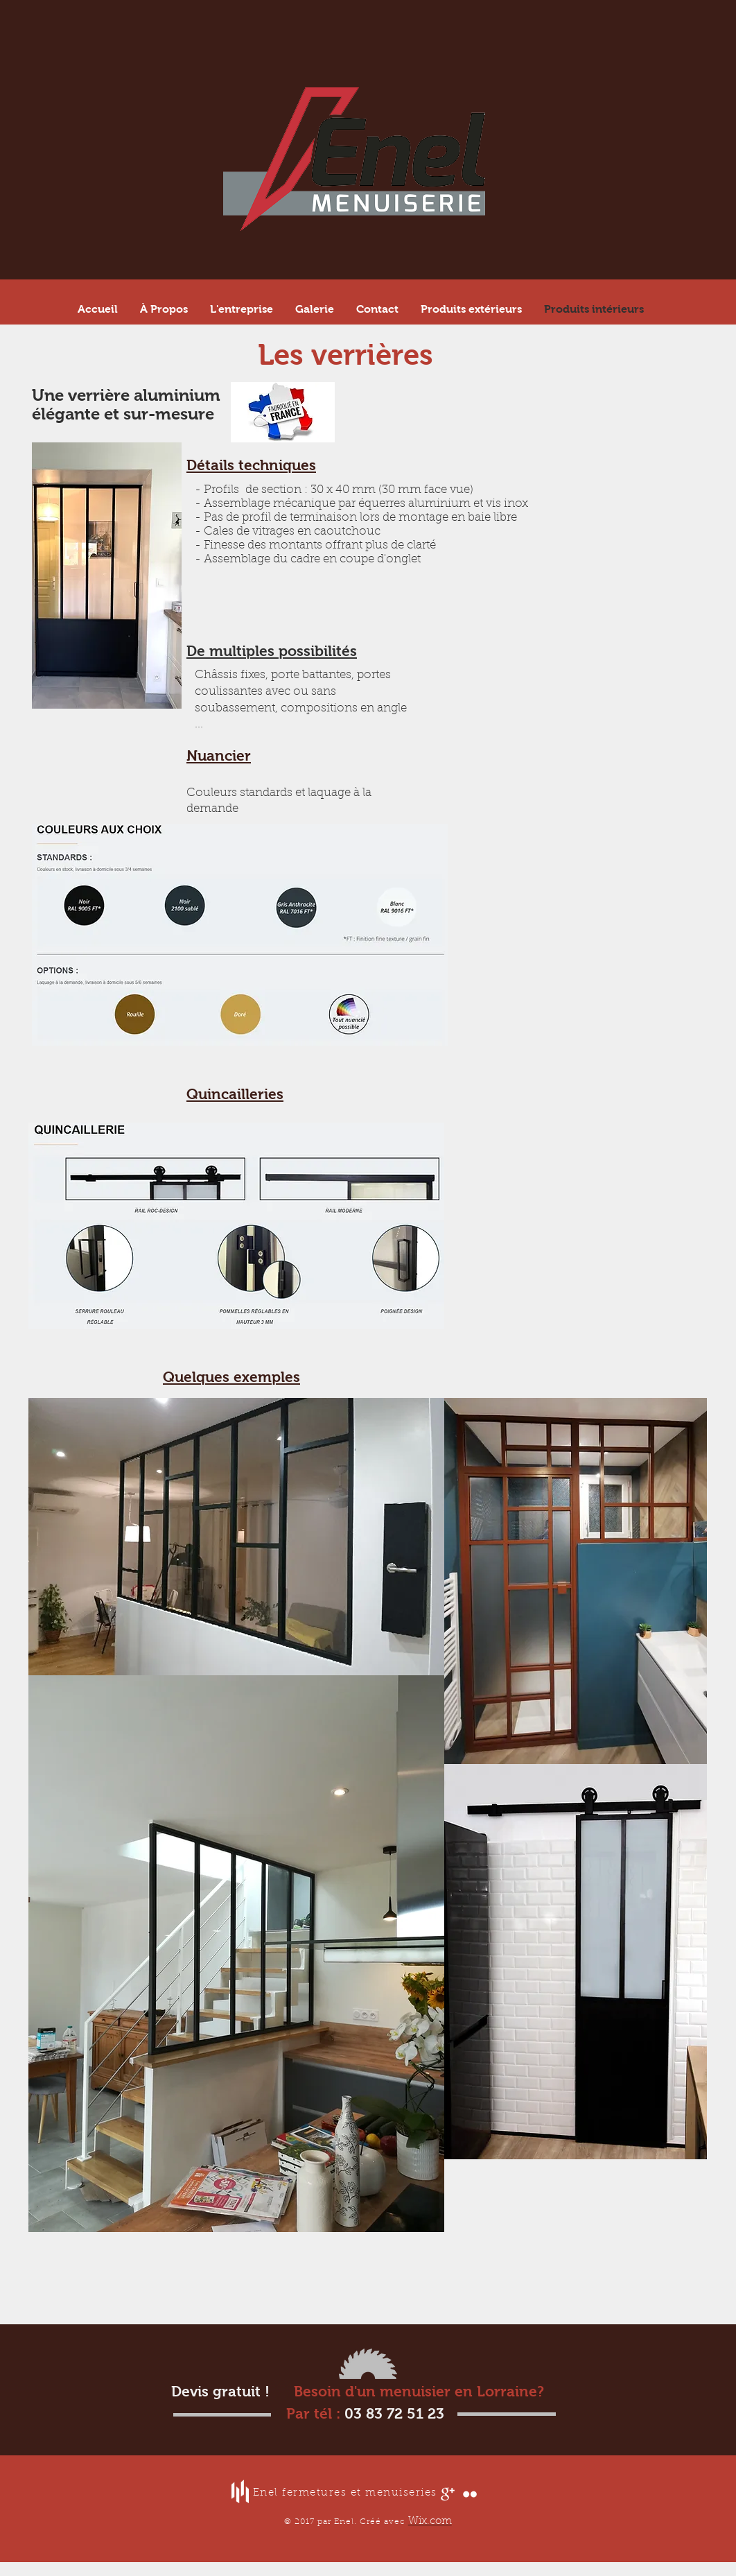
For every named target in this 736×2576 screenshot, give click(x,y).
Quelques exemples (231, 1377)
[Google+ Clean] (448, 2494)
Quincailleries (234, 1094)
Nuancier (218, 755)
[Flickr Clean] (470, 2494)
